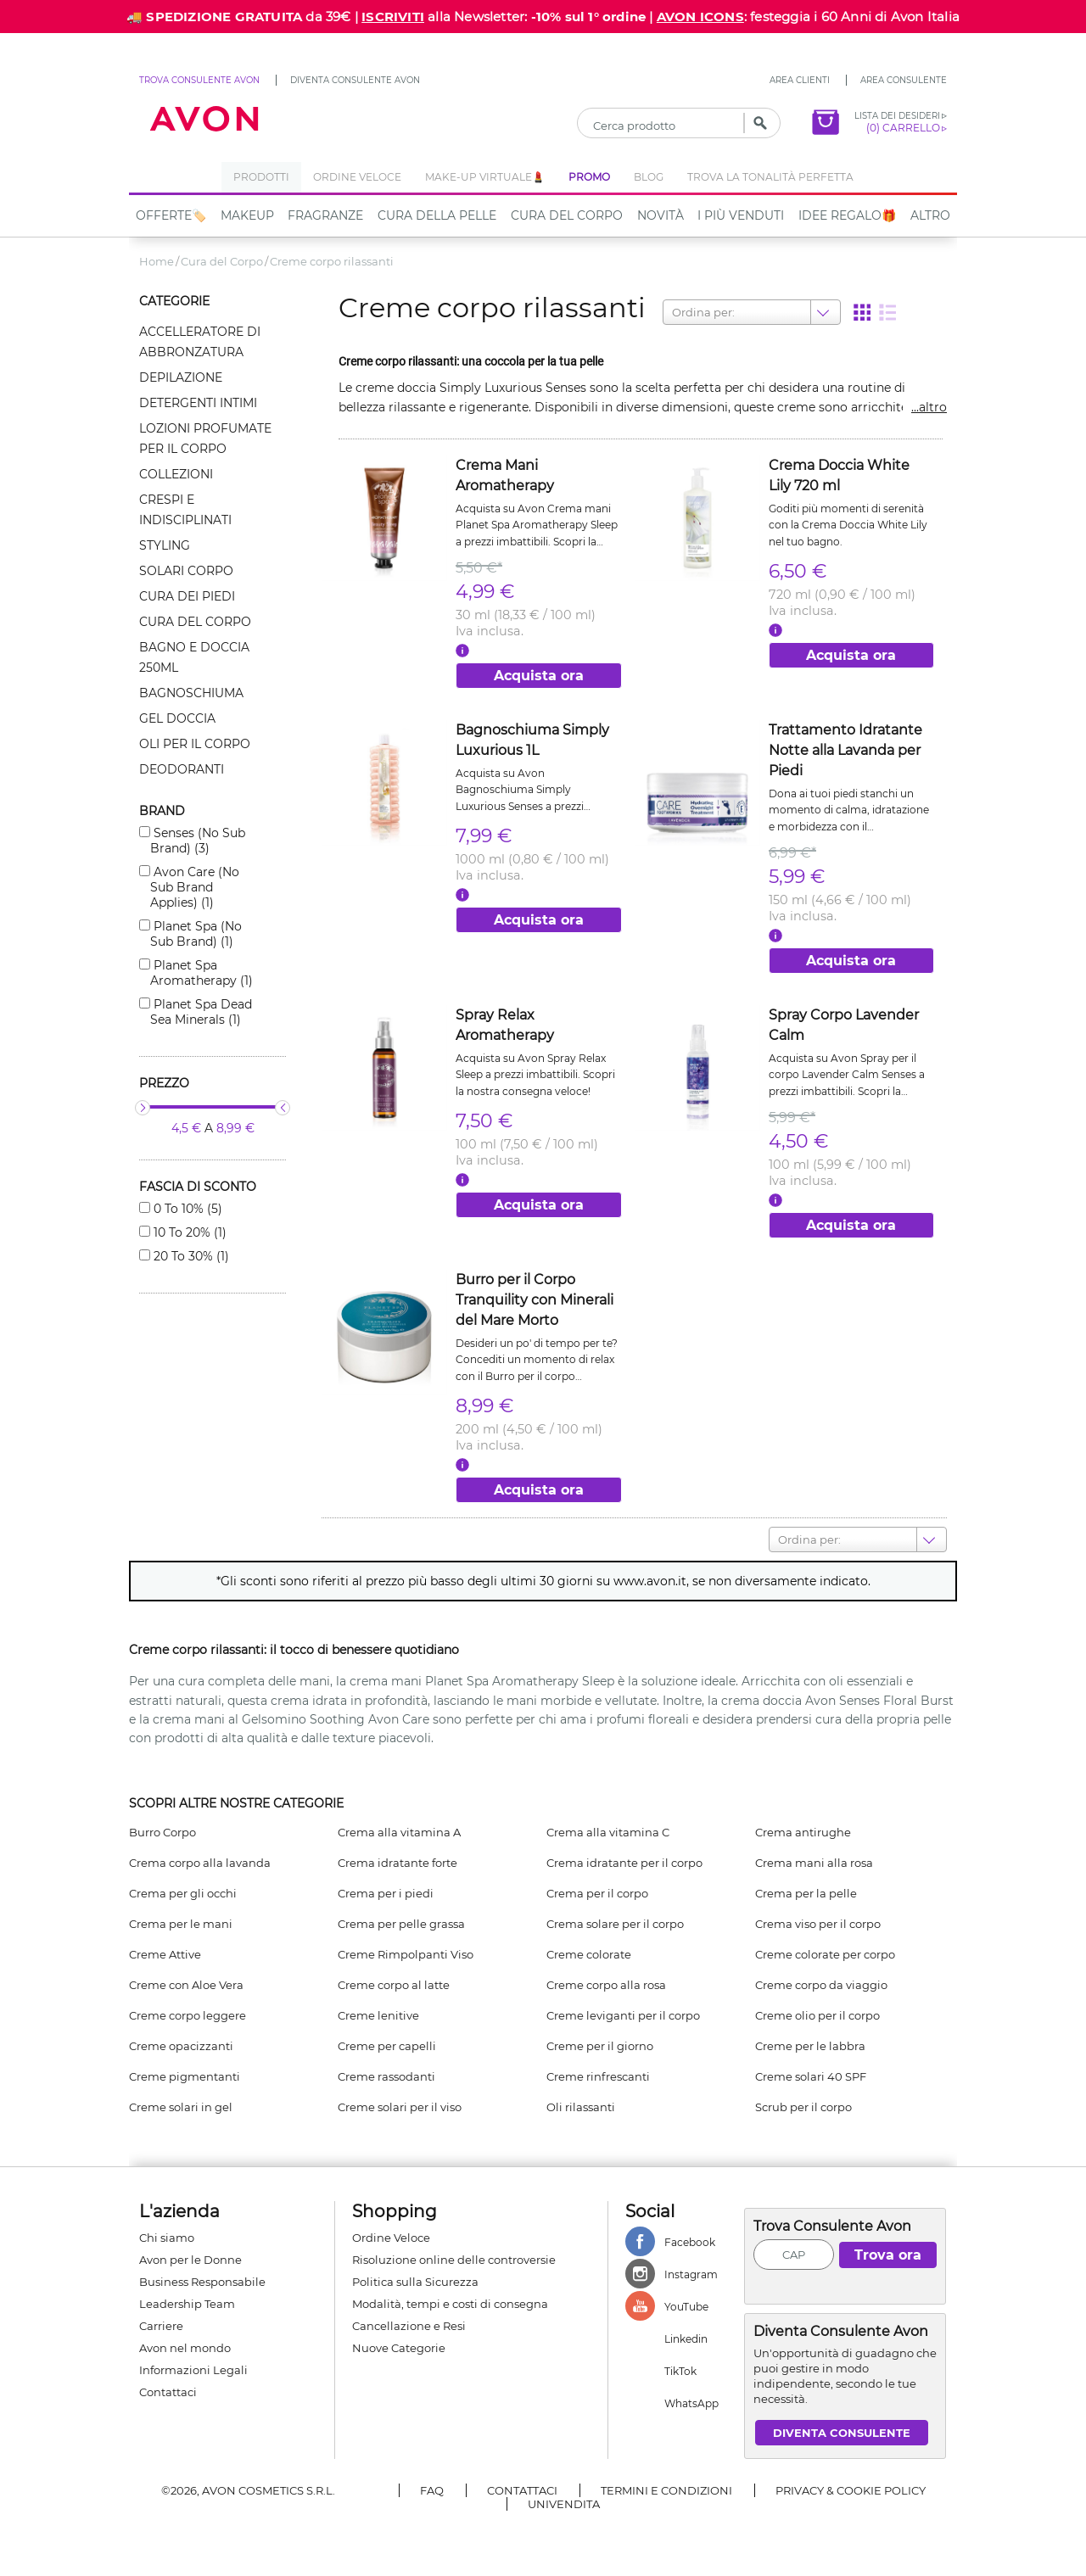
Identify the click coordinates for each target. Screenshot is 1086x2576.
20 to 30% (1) (189, 1256)
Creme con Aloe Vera (186, 1985)
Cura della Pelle (437, 215)
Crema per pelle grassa (401, 1924)
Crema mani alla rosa (814, 1862)
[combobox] (673, 312)
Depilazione (180, 377)
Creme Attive (165, 1954)
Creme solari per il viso (400, 2107)
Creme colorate (588, 1954)
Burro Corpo (162, 1832)
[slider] (142, 1107)
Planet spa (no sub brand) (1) (196, 934)
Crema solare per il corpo (615, 1924)
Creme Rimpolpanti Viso (405, 1954)
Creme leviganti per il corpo (623, 2015)
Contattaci (168, 2392)
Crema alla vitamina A (399, 1832)
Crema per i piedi (386, 1893)
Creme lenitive (378, 2015)
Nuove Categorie (398, 2348)
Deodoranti (181, 769)
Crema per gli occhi (183, 1893)
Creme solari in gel (180, 2107)
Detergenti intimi (198, 403)
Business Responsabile (202, 2281)
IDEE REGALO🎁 (847, 215)
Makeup (247, 215)
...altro (929, 407)
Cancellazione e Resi (409, 2326)
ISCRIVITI (392, 16)
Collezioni (176, 474)
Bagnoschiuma (191, 693)
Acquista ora (539, 676)
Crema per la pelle (806, 1893)
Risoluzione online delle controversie (454, 2259)
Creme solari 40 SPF (810, 2076)
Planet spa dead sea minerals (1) (201, 1012)
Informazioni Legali (193, 2370)
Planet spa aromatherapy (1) (201, 973)
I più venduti (740, 215)
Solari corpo (186, 570)
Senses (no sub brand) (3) (197, 840)
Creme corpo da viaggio (821, 1985)
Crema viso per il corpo (818, 1924)
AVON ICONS (700, 16)
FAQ (432, 2490)
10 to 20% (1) (188, 1232)
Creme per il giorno (599, 2046)
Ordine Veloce (391, 2237)
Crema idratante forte (397, 1862)
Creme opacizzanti (181, 2046)
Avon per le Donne (190, 2259)
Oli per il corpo (194, 744)
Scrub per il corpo (803, 2107)
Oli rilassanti (580, 2107)
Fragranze (325, 215)
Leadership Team (187, 2304)
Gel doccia (177, 718)
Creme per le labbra (810, 2046)
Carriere (161, 2326)
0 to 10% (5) (186, 1208)
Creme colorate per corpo (825, 1954)
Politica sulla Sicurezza (415, 2281)
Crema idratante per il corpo (624, 1862)
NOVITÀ (660, 215)
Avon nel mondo (185, 2348)
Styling (164, 545)
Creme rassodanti (386, 2076)
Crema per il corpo (597, 1893)
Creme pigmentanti (184, 2076)
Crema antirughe (803, 1832)
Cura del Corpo (567, 215)
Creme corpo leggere (187, 2015)
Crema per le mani (180, 1924)
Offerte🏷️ (171, 215)
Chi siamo (166, 2237)
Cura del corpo (195, 621)
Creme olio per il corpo (817, 2015)
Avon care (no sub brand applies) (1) (194, 887)
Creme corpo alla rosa (606, 1985)
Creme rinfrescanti (598, 2076)
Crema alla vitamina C (607, 1832)
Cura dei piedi (187, 596)
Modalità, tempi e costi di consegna (450, 2304)
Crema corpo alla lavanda (200, 1862)
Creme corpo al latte (394, 1985)
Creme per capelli (387, 2046)
